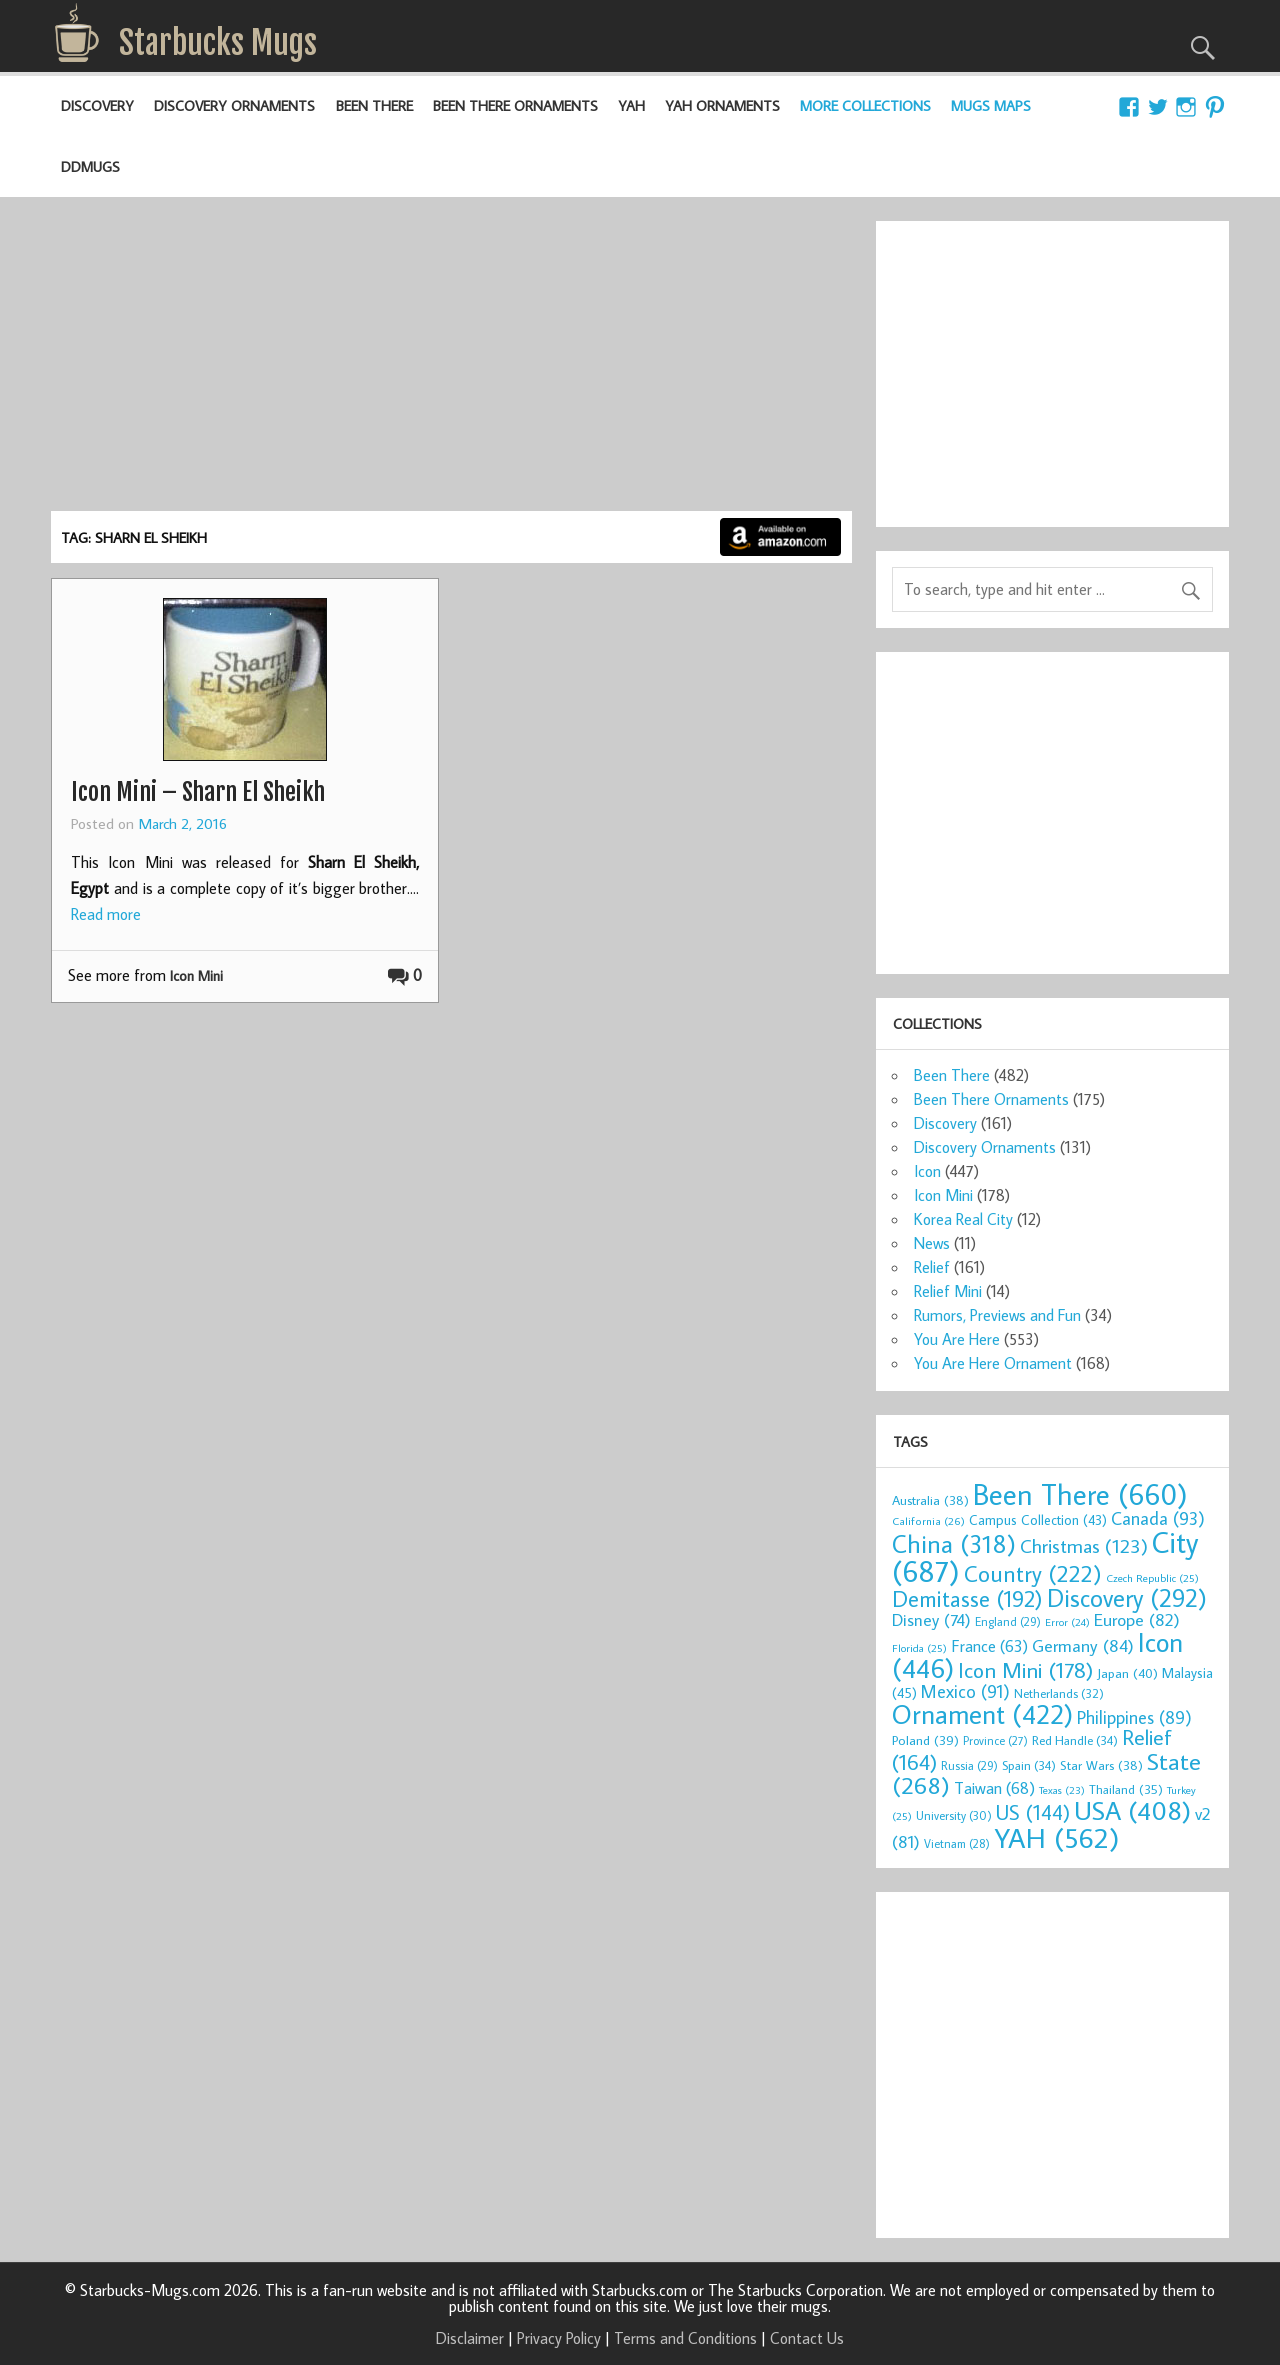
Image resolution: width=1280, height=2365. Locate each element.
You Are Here (957, 1339)
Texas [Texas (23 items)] (1062, 1790)
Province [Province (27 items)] (995, 1740)
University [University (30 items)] (954, 1815)
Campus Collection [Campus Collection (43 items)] (1038, 1520)
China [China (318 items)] (954, 1543)
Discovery (97, 105)
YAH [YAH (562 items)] (1056, 1837)
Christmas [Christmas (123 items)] (1084, 1545)
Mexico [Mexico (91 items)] (965, 1691)
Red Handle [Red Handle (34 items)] (1075, 1740)
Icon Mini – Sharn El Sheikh (198, 792)
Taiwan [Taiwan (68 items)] (994, 1787)
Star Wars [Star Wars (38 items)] (1101, 1765)
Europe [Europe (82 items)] (1137, 1619)
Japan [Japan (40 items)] (1127, 1673)
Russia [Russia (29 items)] (969, 1765)
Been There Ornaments (515, 105)
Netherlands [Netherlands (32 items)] (1059, 1693)
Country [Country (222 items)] (1033, 1573)
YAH (631, 105)
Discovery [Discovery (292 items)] (1127, 1598)
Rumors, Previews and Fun (997, 1315)
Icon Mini (196, 975)
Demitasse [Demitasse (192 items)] (967, 1598)
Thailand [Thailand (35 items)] (1126, 1789)
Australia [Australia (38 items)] (930, 1500)
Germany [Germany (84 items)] (1083, 1645)
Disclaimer (470, 2338)
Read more (106, 914)
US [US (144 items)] (1033, 1812)
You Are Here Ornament (993, 1363)
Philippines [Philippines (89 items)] (1134, 1717)
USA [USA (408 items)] (1132, 1810)
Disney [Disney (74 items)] (931, 1619)
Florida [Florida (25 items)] (919, 1648)
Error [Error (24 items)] (1067, 1622)
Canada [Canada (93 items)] (1158, 1518)
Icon (927, 1171)
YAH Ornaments (722, 105)
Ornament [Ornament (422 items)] (982, 1714)
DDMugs (90, 166)
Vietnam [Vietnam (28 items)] (957, 1843)
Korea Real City (963, 1219)
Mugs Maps (991, 105)
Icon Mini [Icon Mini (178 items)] (1025, 1670)
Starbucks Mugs (218, 43)
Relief (932, 1267)
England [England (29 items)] (1008, 1621)
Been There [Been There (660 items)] (1080, 1494)
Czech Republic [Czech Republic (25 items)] (1152, 1578)
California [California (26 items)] (928, 1520)
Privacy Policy (559, 2338)
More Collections (865, 105)
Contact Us (807, 2338)
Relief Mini (948, 1291)
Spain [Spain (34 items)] (1029, 1765)
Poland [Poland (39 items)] (925, 1740)
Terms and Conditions (685, 2338)
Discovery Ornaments (234, 105)
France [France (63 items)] (989, 1645)
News (932, 1243)
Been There (374, 105)
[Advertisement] (451, 361)
